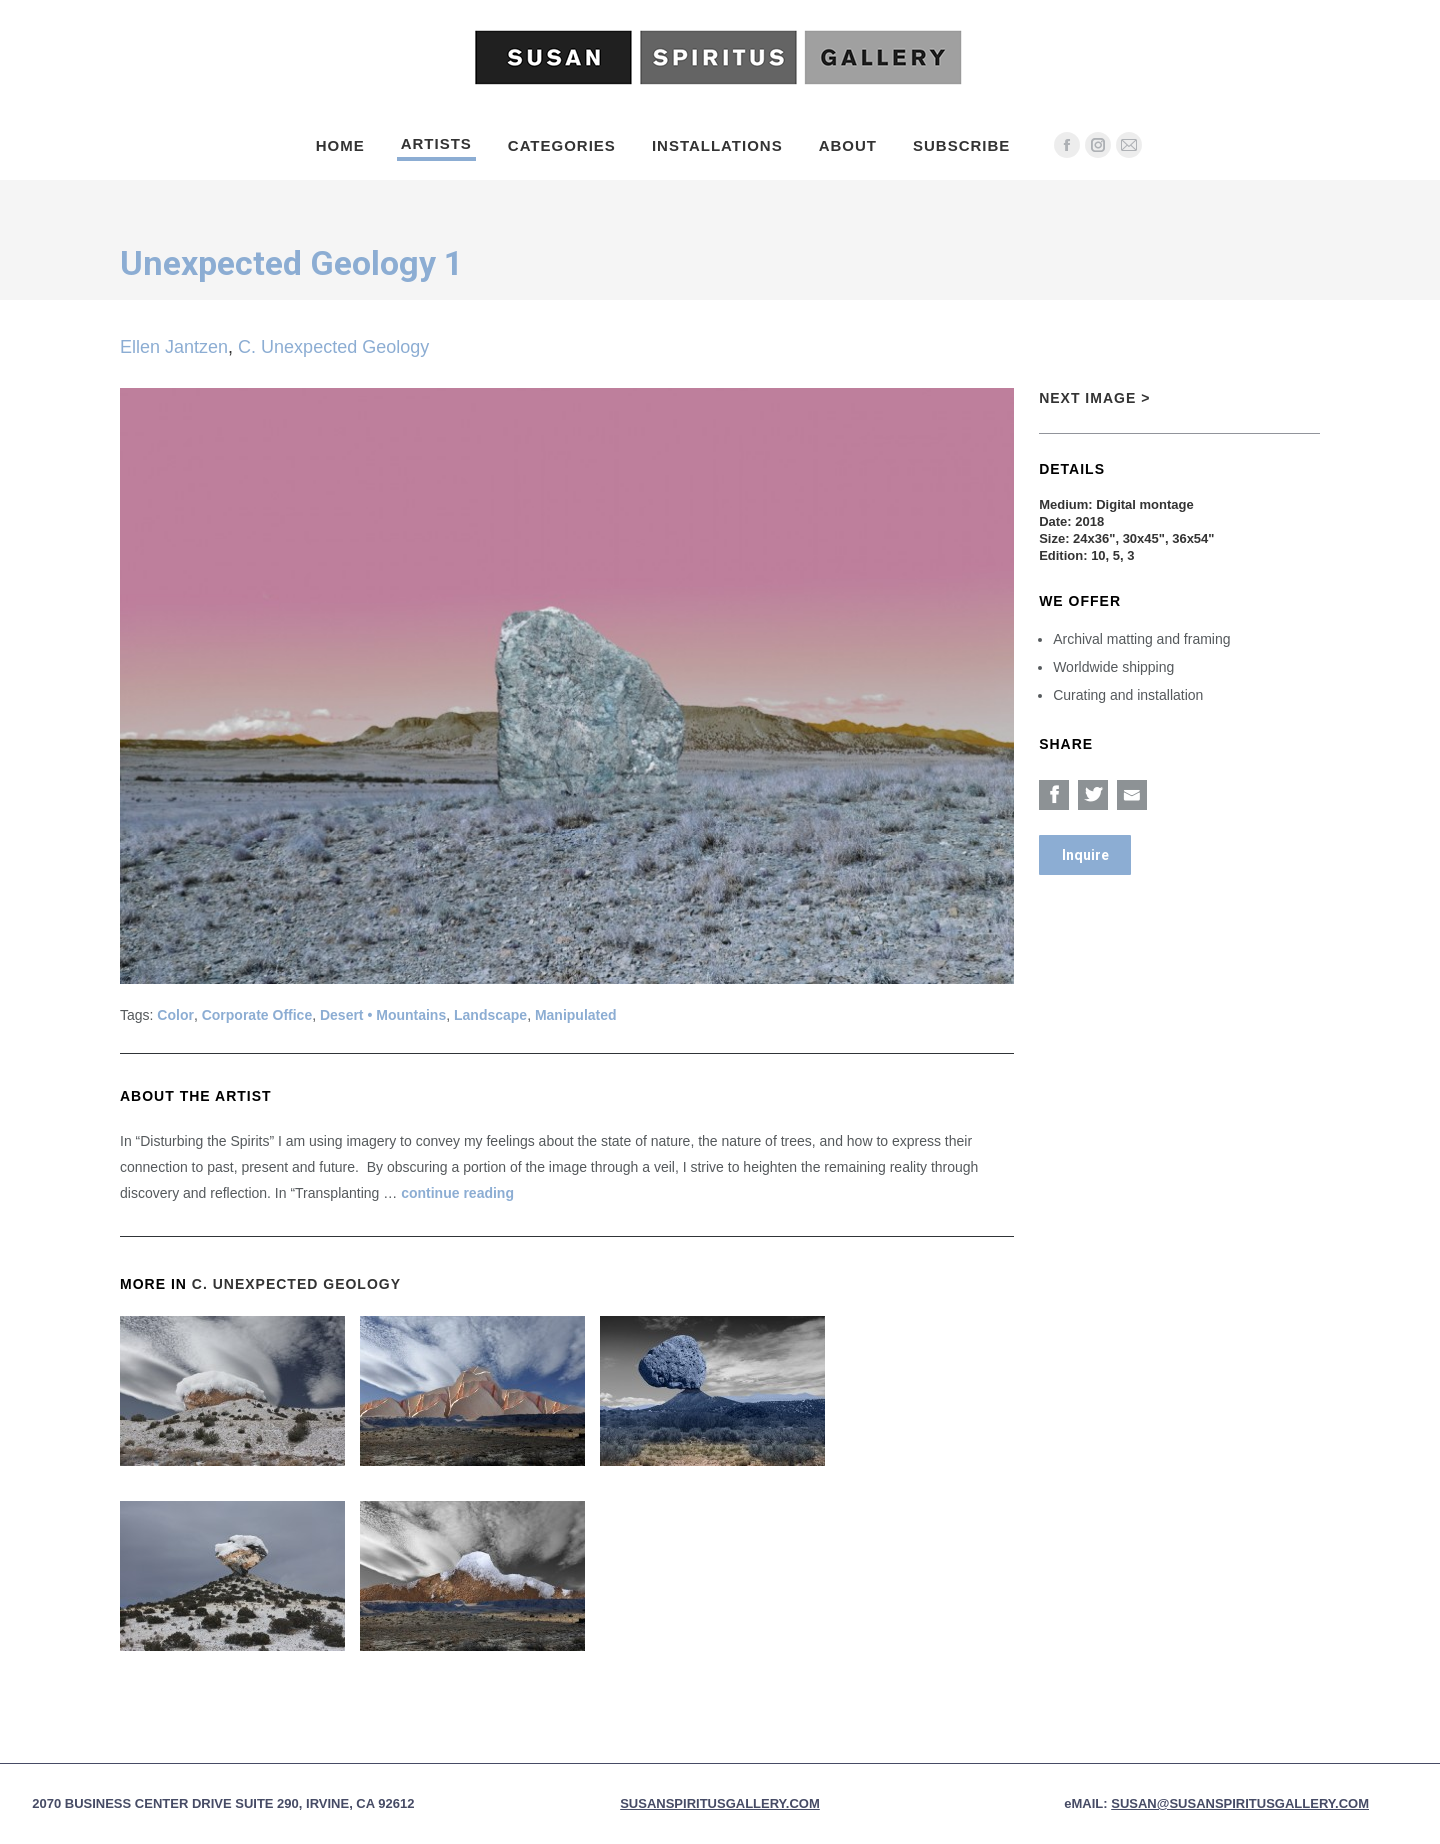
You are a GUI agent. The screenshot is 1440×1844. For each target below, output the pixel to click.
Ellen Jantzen (174, 347)
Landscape (490, 1015)
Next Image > (1094, 398)
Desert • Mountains (383, 1015)
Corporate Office (257, 1015)
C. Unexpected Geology (333, 347)
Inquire (1085, 855)
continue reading (457, 1193)
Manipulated (576, 1015)
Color (175, 1015)
